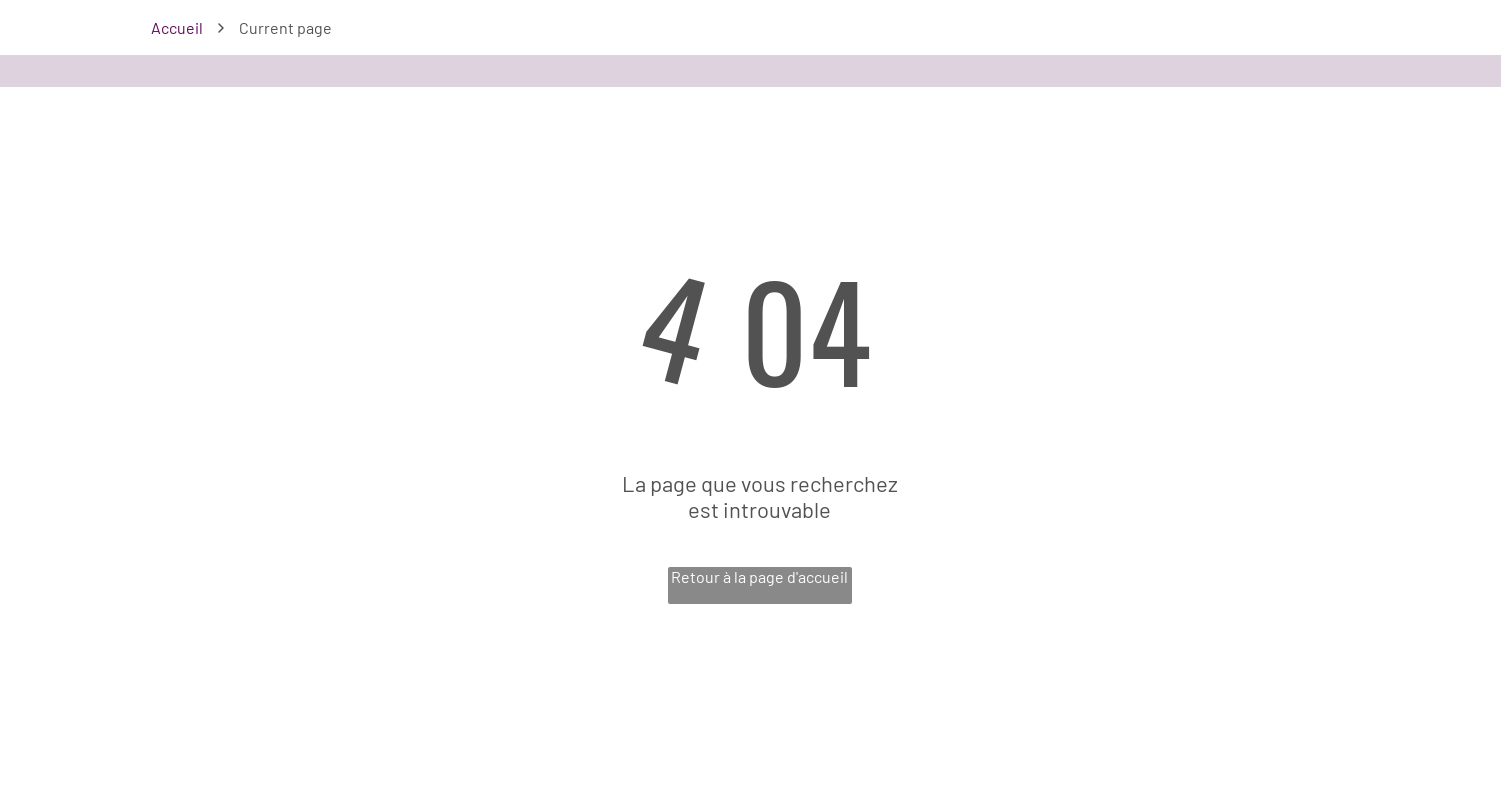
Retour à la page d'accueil (759, 576)
